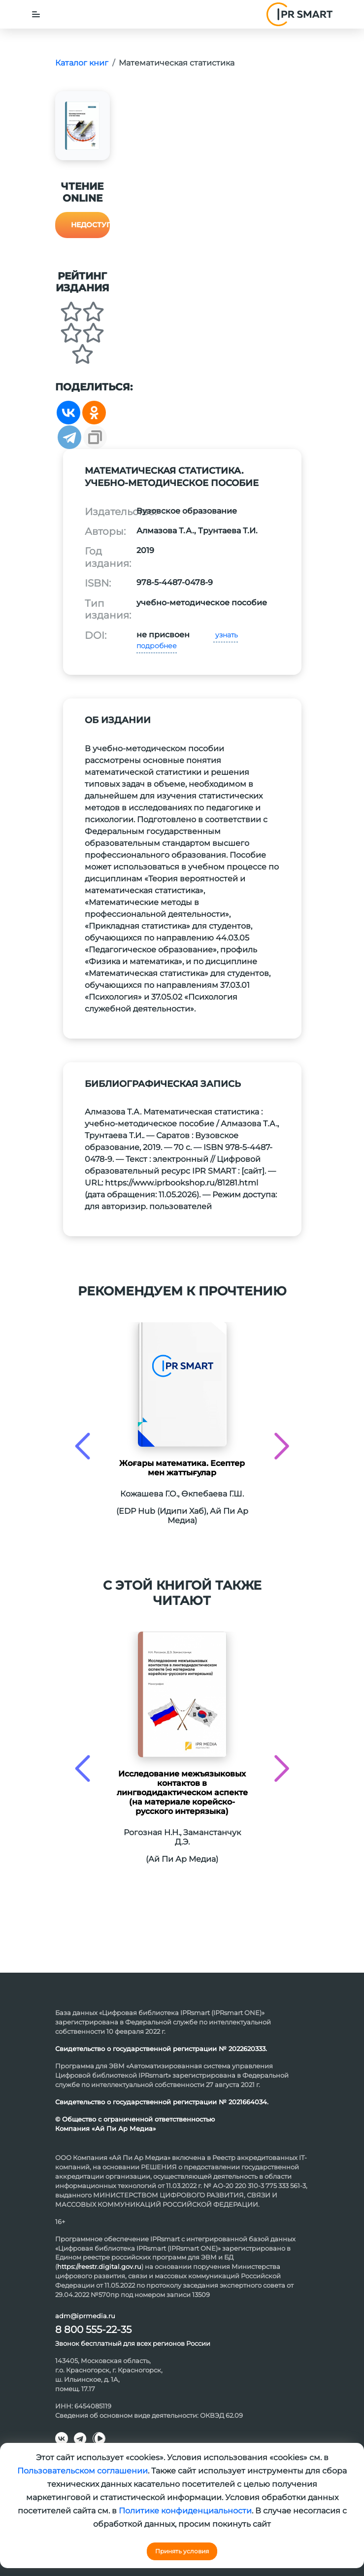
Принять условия (182, 2551)
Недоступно (90, 224)
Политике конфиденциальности (185, 2510)
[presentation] (82, 1446)
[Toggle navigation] (36, 14)
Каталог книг (81, 63)
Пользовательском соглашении (82, 2470)
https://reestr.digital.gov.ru (99, 2266)
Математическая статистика (176, 63)
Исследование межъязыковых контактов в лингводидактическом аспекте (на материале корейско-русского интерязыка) (182, 1792)
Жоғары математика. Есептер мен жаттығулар (182, 1468)
